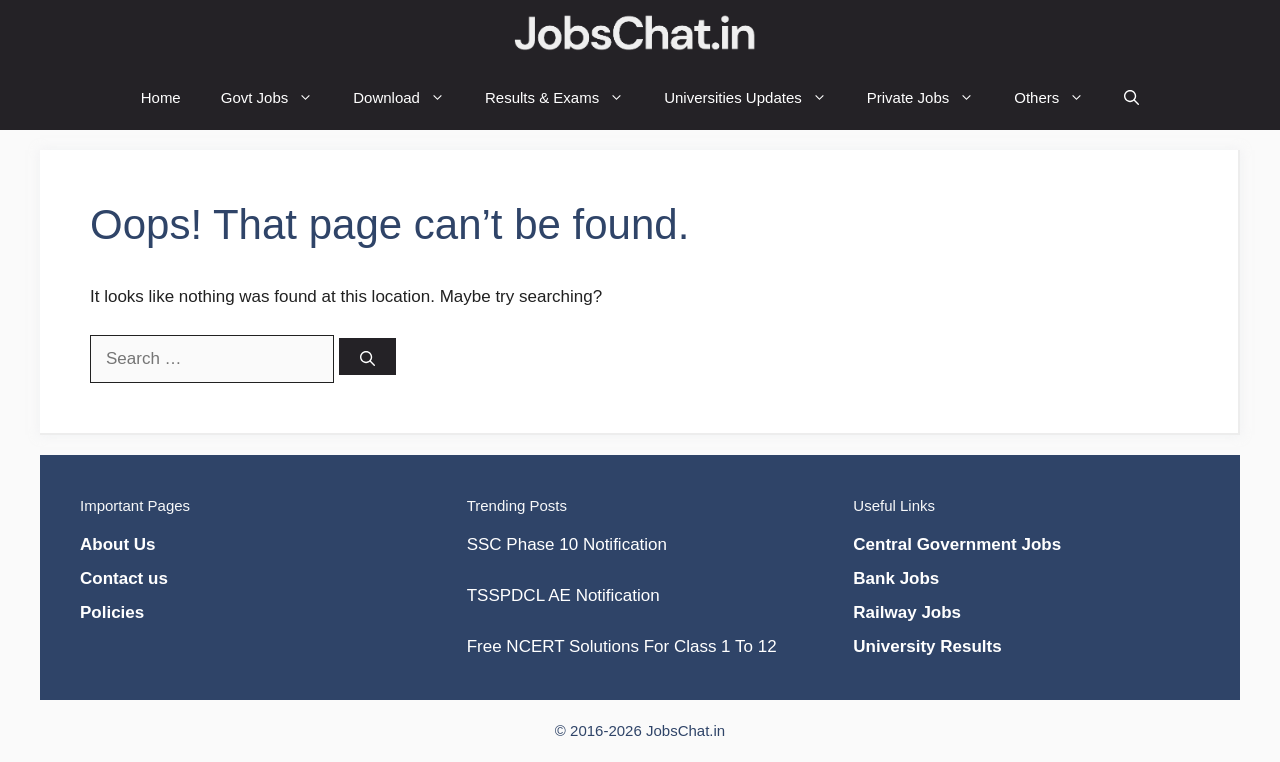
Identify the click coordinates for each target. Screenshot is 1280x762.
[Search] (367, 356)
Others (1059, 97)
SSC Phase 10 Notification (567, 544)
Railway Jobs (907, 612)
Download (409, 97)
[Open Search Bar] (1131, 97)
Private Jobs (931, 97)
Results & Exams (564, 97)
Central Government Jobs (957, 544)
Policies (112, 612)
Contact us (124, 578)
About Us (118, 544)
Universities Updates (755, 97)
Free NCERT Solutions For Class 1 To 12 (622, 646)
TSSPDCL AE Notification (563, 595)
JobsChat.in (685, 730)
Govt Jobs (277, 97)
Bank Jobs (896, 578)
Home (161, 97)
